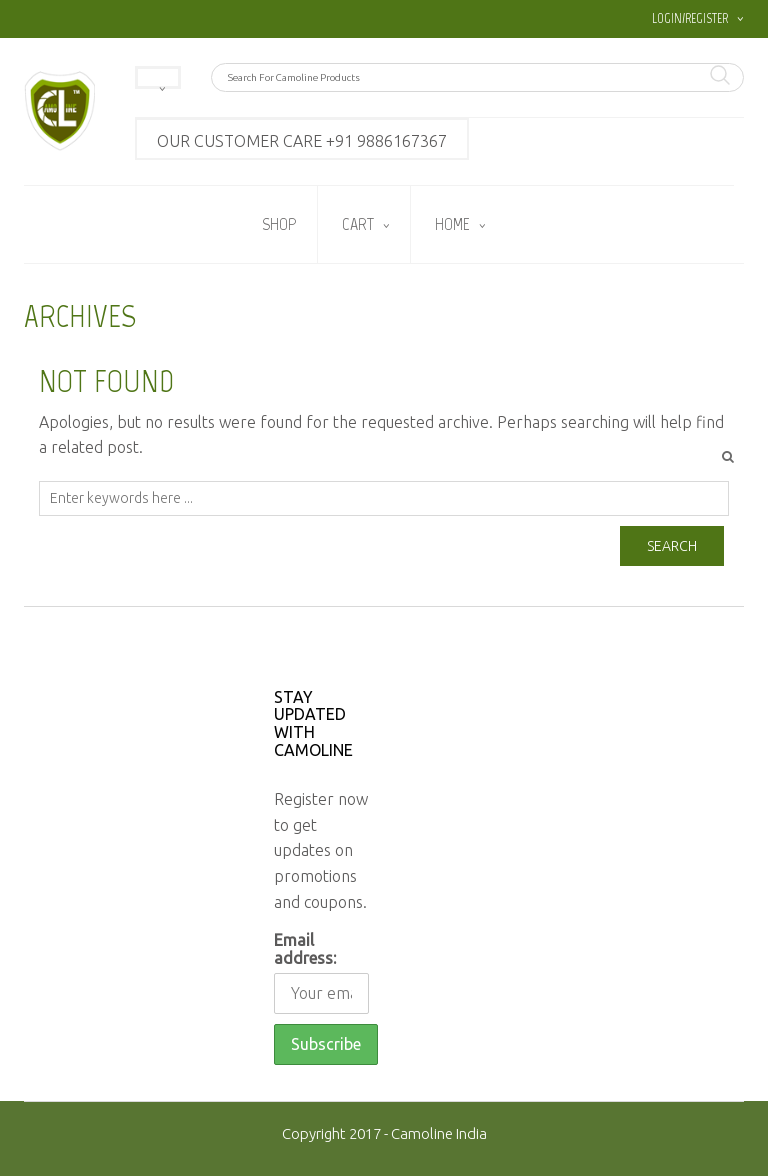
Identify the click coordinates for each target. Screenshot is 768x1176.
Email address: (305, 949)
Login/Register (690, 18)
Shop (279, 224)
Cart (358, 224)
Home (452, 224)
